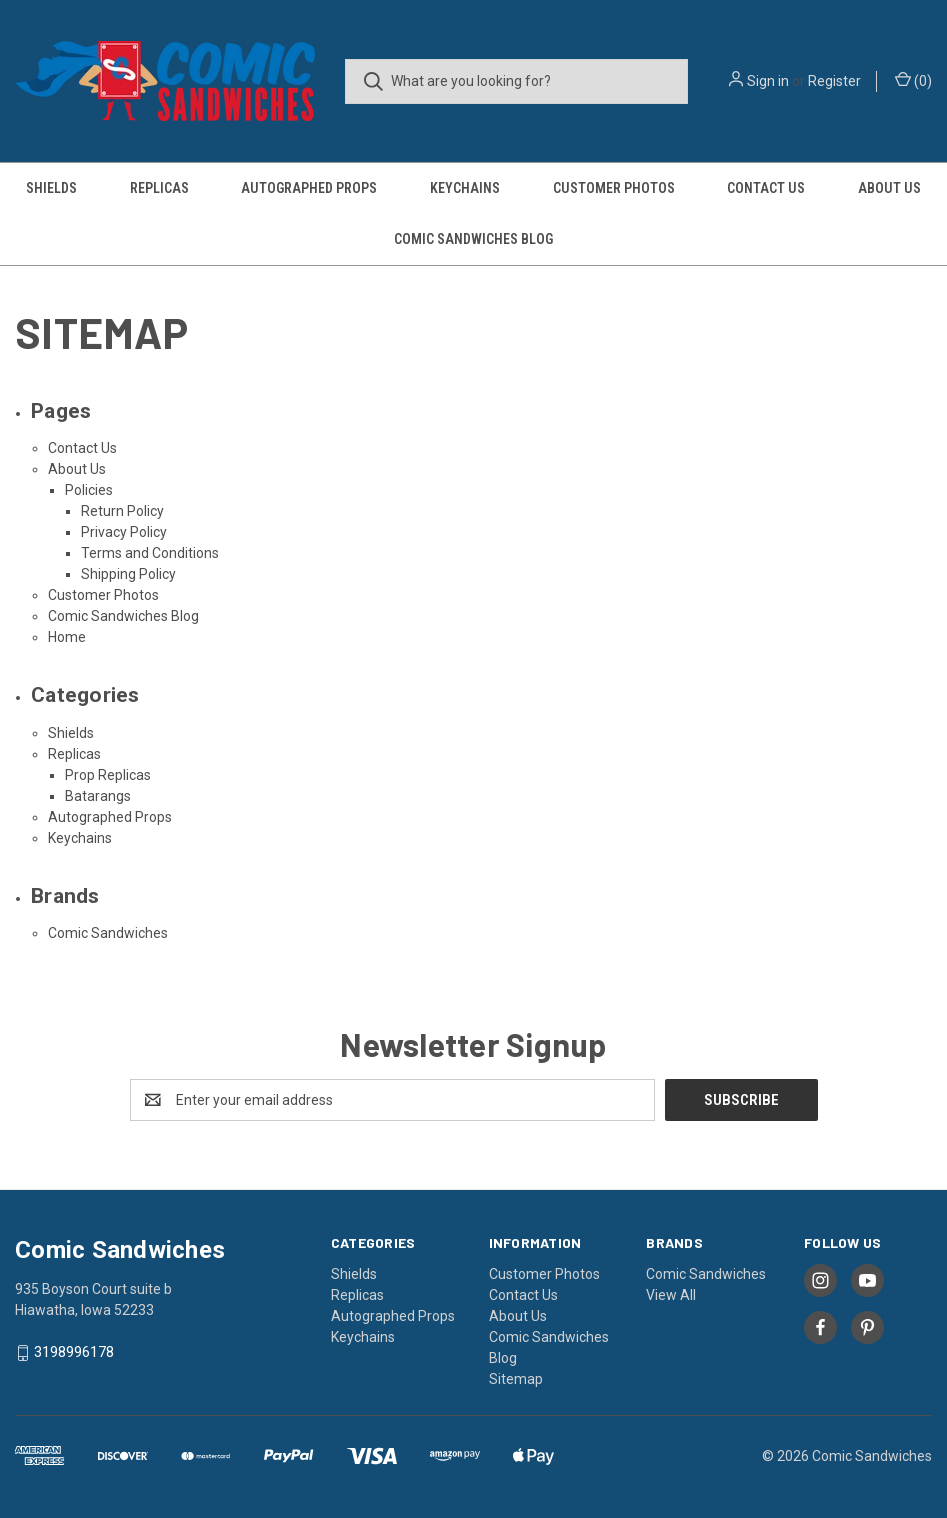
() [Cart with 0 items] (913, 80)
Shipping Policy (128, 574)
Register (834, 81)
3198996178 (74, 1352)
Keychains (465, 188)
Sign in (768, 81)
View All (671, 1295)
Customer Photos (614, 188)
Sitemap (516, 1379)
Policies (89, 490)
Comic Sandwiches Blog (473, 239)
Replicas (159, 188)
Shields (51, 188)
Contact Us (766, 188)
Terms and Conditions (150, 553)
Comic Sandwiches (108, 933)
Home (67, 637)
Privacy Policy (124, 532)
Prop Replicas (108, 775)
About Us (77, 469)
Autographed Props (309, 188)
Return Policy (122, 511)
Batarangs (98, 796)
